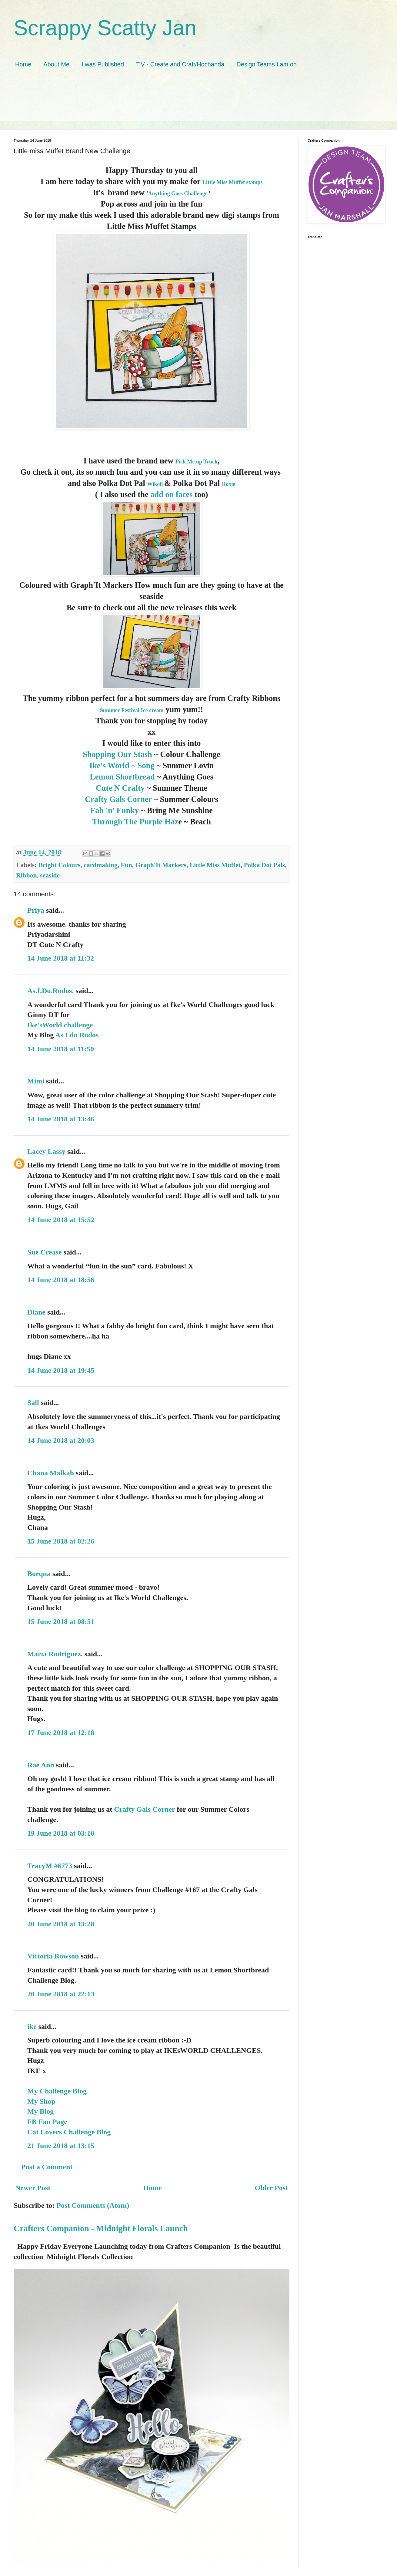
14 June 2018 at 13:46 (60, 1119)
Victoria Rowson (53, 1956)
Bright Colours (59, 865)
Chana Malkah (50, 1473)
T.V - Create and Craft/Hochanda (180, 64)
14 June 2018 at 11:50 (60, 1049)
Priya (35, 910)
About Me (56, 64)
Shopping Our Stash (117, 754)
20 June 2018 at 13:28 (60, 1924)
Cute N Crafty (120, 788)
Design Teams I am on (266, 64)
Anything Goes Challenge (177, 193)
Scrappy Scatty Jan (105, 28)
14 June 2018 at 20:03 (60, 1440)
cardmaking (101, 865)
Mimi (35, 1081)
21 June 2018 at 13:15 (60, 2146)
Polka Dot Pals (264, 865)
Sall (33, 1402)
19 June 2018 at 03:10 (60, 1833)
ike (32, 2026)
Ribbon (26, 875)
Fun (126, 865)
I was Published (103, 64)
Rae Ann (40, 1765)
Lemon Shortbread (122, 776)
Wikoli (155, 484)
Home (23, 64)
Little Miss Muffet (215, 865)
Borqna (39, 1574)
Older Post (271, 2188)
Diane (36, 1312)
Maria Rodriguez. (55, 1654)
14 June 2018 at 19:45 (60, 1370)
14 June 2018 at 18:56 (60, 1280)
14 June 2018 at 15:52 (60, 1220)
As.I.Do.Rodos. (50, 991)
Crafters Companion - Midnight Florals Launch (101, 2228)
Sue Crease (44, 1252)
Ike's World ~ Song (122, 765)
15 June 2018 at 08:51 (60, 1621)
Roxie (228, 484)
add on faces (172, 494)
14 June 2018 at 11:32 (60, 958)
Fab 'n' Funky (115, 810)
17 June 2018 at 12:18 (60, 1732)
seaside (50, 875)
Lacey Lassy (46, 1151)
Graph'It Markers (161, 865)
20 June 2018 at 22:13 (60, 1994)
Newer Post (32, 2188)
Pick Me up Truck (196, 462)
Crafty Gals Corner (119, 799)
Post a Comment (46, 2167)
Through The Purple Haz (135, 821)
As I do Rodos (76, 1035)
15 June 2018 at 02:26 (60, 1541)
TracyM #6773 (49, 1866)
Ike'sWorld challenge (60, 1025)
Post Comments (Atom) (92, 2205)
